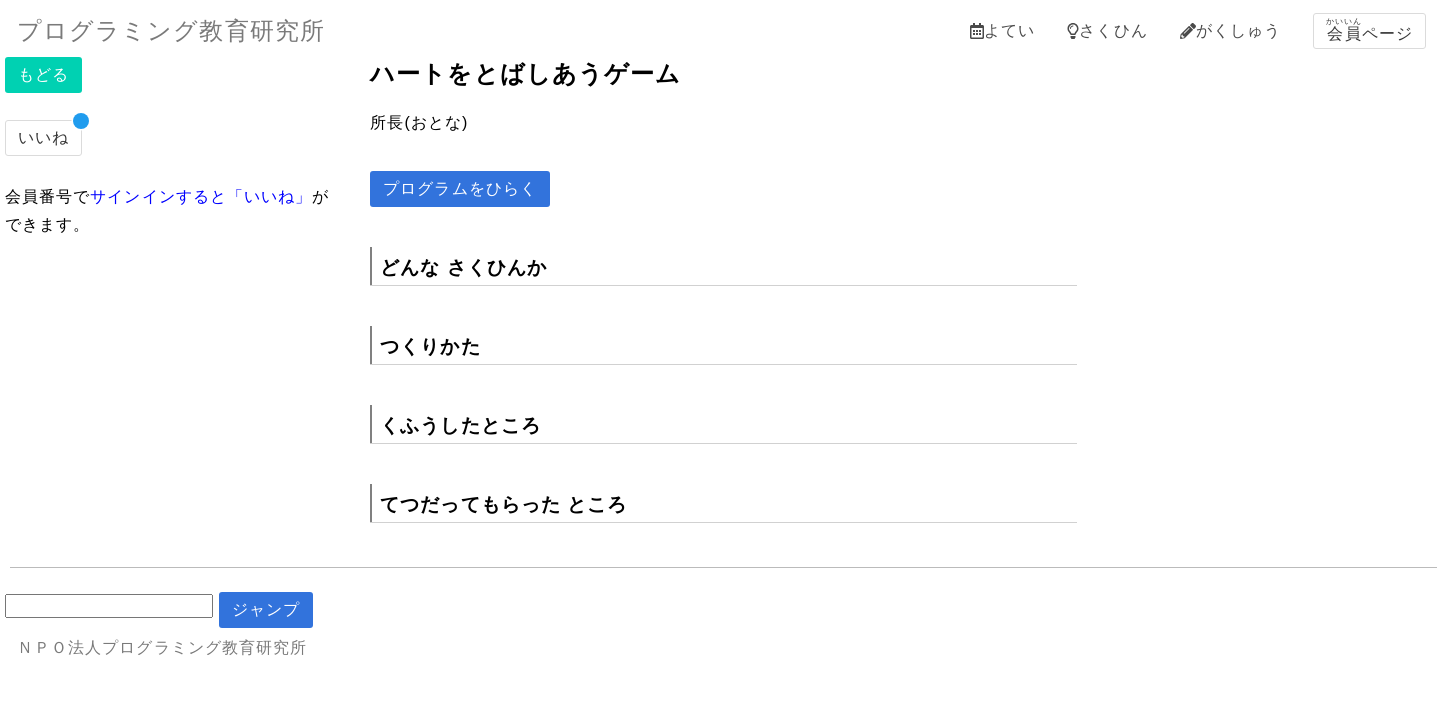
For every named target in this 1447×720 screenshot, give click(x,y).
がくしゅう (1230, 30)
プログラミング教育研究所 (171, 30)
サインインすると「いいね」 (201, 196)
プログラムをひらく (460, 188)
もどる (43, 74)
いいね (43, 137)
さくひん (1107, 30)
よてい (1002, 30)
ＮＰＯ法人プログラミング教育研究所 (162, 647)
